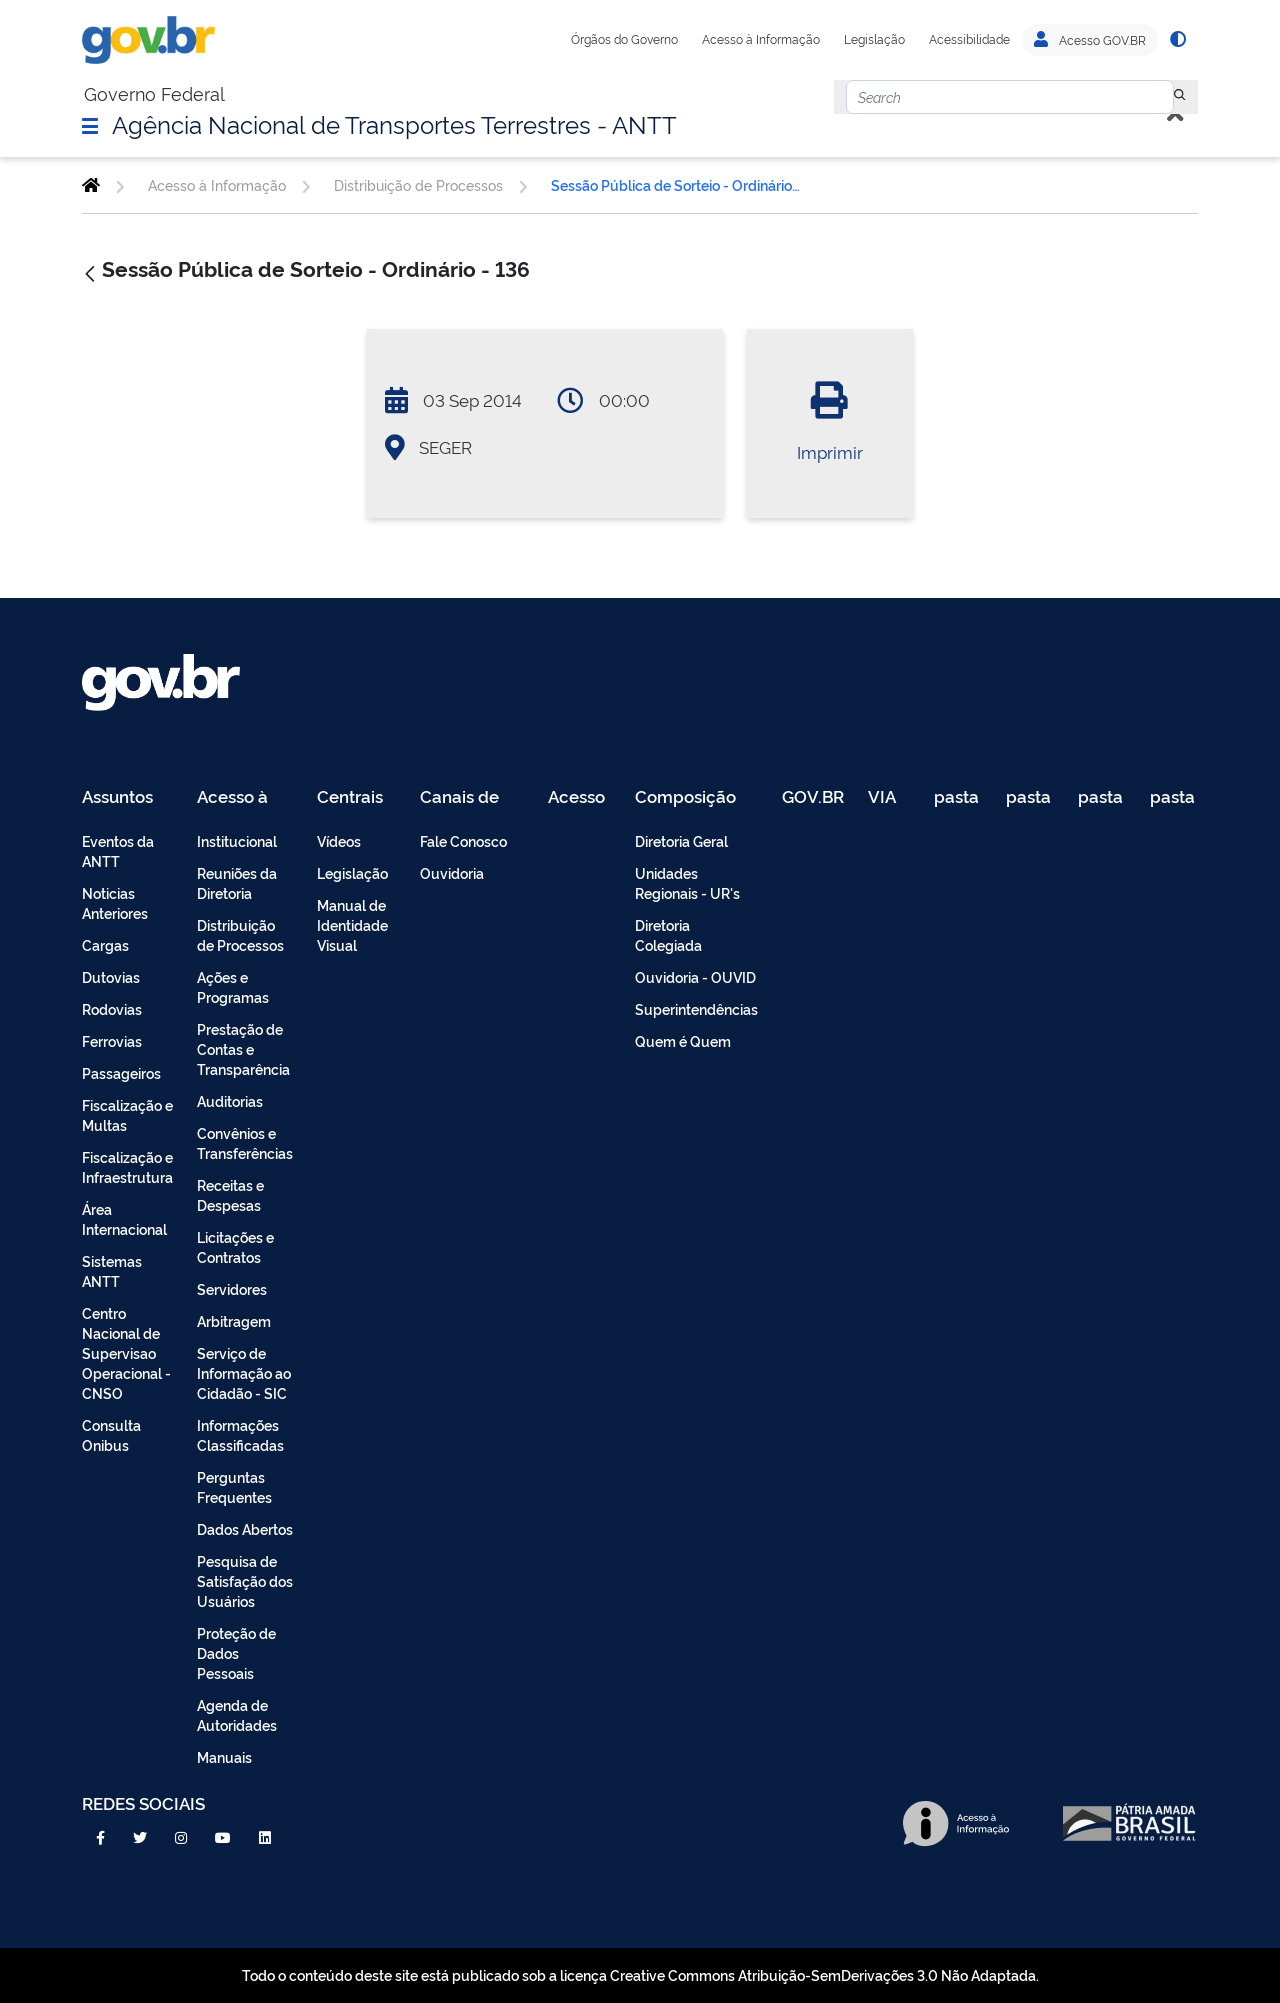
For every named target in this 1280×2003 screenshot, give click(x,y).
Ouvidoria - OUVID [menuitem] (695, 976)
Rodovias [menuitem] (112, 1008)
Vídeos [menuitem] (339, 840)
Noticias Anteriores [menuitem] (115, 902)
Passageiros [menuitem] (121, 1072)
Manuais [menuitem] (224, 1756)
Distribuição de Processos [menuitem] (240, 934)
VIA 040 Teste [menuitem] (889, 797)
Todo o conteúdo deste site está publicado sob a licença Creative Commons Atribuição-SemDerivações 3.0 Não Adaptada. (640, 1974)
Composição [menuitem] (685, 797)
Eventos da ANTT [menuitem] (118, 850)
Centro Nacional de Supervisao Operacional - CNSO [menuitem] (126, 1352)
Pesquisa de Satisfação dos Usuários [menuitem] (245, 1580)
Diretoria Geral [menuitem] (681, 840)
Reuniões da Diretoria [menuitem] (237, 882)
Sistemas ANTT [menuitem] (112, 1270)
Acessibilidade (969, 39)
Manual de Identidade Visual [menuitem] (352, 924)
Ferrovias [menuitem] (112, 1040)
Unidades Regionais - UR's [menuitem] (687, 882)
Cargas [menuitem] (105, 944)
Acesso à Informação (761, 39)
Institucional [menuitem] (237, 840)
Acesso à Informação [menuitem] (243, 797)
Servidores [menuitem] (232, 1288)
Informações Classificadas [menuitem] (240, 1434)
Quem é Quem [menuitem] (683, 1040)
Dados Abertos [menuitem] (245, 1528)
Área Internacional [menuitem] (124, 1218)
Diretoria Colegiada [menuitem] (668, 934)
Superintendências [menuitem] (696, 1008)
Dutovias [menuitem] (111, 976)
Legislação (874, 39)
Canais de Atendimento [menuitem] (472, 797)
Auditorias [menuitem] (230, 1100)
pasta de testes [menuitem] (958, 797)
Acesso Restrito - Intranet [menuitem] (579, 797)
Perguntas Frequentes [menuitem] (234, 1486)
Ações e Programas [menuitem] (233, 986)
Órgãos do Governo (624, 39)
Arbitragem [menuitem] (234, 1320)
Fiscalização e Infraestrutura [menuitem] (127, 1166)
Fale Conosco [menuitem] (463, 840)
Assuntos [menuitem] (117, 797)
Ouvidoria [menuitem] (452, 872)
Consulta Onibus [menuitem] (111, 1434)
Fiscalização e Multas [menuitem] (127, 1114)
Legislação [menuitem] (352, 872)
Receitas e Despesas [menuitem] (230, 1194)
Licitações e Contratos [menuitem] (235, 1246)
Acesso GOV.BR (1090, 40)
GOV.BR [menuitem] (813, 797)
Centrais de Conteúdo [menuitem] (356, 797)
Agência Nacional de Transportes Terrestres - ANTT (394, 123)
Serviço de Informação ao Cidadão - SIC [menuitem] (244, 1372)
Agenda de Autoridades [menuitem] (237, 1714)
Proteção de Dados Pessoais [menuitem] (236, 1652)
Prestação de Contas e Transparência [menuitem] (243, 1048)
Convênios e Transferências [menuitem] (245, 1142)
